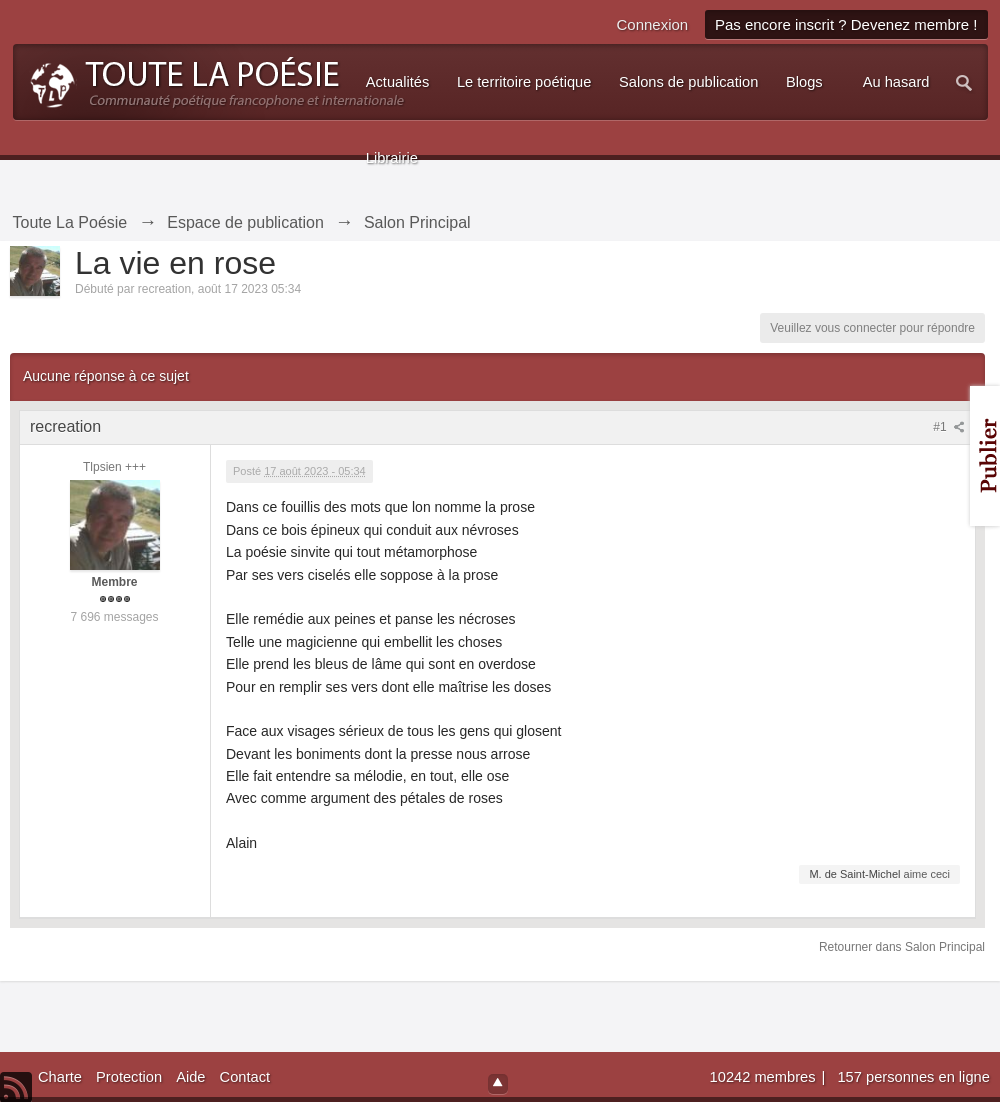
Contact (245, 1077)
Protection (129, 1077)
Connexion (652, 24)
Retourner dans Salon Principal (902, 947)
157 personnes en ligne (913, 1077)
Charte (60, 1077)
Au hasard (896, 82)
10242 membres (765, 1077)
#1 (949, 427)
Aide (190, 1077)
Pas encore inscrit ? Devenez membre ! (846, 24)
